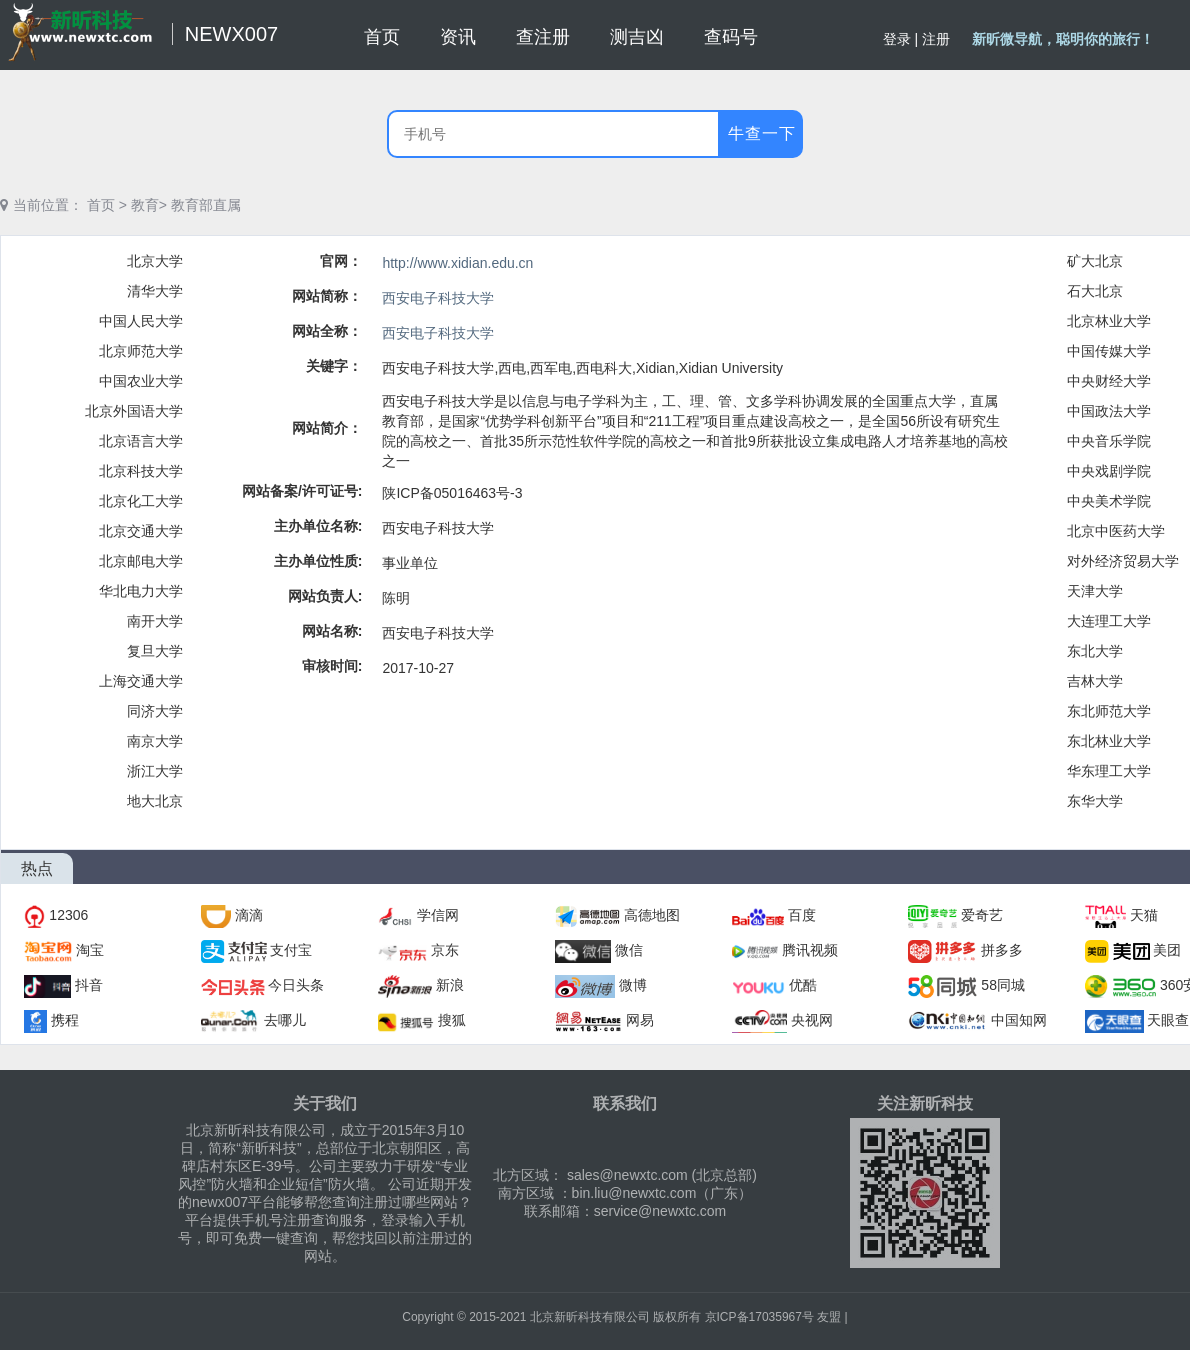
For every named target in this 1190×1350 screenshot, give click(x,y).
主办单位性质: (318, 561)
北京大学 (155, 261)
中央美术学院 (1109, 501)
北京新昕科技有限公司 (590, 1317)
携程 (65, 1020)
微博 (633, 985)
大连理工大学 (1109, 621)
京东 (445, 950)
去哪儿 (285, 1020)
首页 (101, 205)
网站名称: (332, 631)
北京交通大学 (141, 531)
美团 (1167, 950)
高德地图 (652, 915)
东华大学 (1095, 801)
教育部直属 (206, 205)
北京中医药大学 (1116, 531)
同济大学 (155, 711)
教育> (149, 205)
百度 (802, 915)
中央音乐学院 (1109, 441)
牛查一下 (762, 133)
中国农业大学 (141, 381)
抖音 (89, 985)
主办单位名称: (318, 526)
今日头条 (296, 985)
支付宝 (291, 950)
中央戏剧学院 (1109, 471)
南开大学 (155, 621)
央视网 (812, 1020)
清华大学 (155, 291)
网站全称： (327, 331)
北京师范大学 (141, 351)
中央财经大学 (1109, 381)
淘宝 (90, 950)
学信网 (438, 915)
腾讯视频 (810, 950)
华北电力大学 (141, 591)
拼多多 (1002, 950)
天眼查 (1168, 1020)
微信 (629, 950)
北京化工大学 (141, 501)
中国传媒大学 (1109, 351)
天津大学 (1095, 591)
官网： (341, 261)
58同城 (1003, 985)
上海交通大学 (141, 681)
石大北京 (1095, 291)
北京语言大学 (141, 441)
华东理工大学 (1109, 771)
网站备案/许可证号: (302, 491)
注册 (936, 39)
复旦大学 (155, 651)
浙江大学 (155, 771)
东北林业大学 (1109, 741)
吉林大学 (1095, 681)
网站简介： (327, 428)
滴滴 (249, 915)
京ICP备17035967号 (759, 1317)
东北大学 (1095, 651)
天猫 (1144, 915)
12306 (68, 915)
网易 (640, 1020)
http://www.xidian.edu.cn (457, 263)
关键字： (334, 366)
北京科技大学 (141, 471)
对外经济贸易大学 (1123, 561)
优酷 (803, 985)
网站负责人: (325, 596)
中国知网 (1019, 1020)
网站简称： (327, 296)
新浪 (450, 985)
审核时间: (332, 666)
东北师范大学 (1109, 711)
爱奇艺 (982, 915)
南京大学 (155, 741)
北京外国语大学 (134, 411)
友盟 (829, 1317)
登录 (897, 39)
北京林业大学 (1109, 321)
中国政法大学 (1109, 411)
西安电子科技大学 (438, 298)
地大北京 (155, 801)
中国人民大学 (141, 321)
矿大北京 (1095, 261)
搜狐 (452, 1020)
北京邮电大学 (141, 561)
